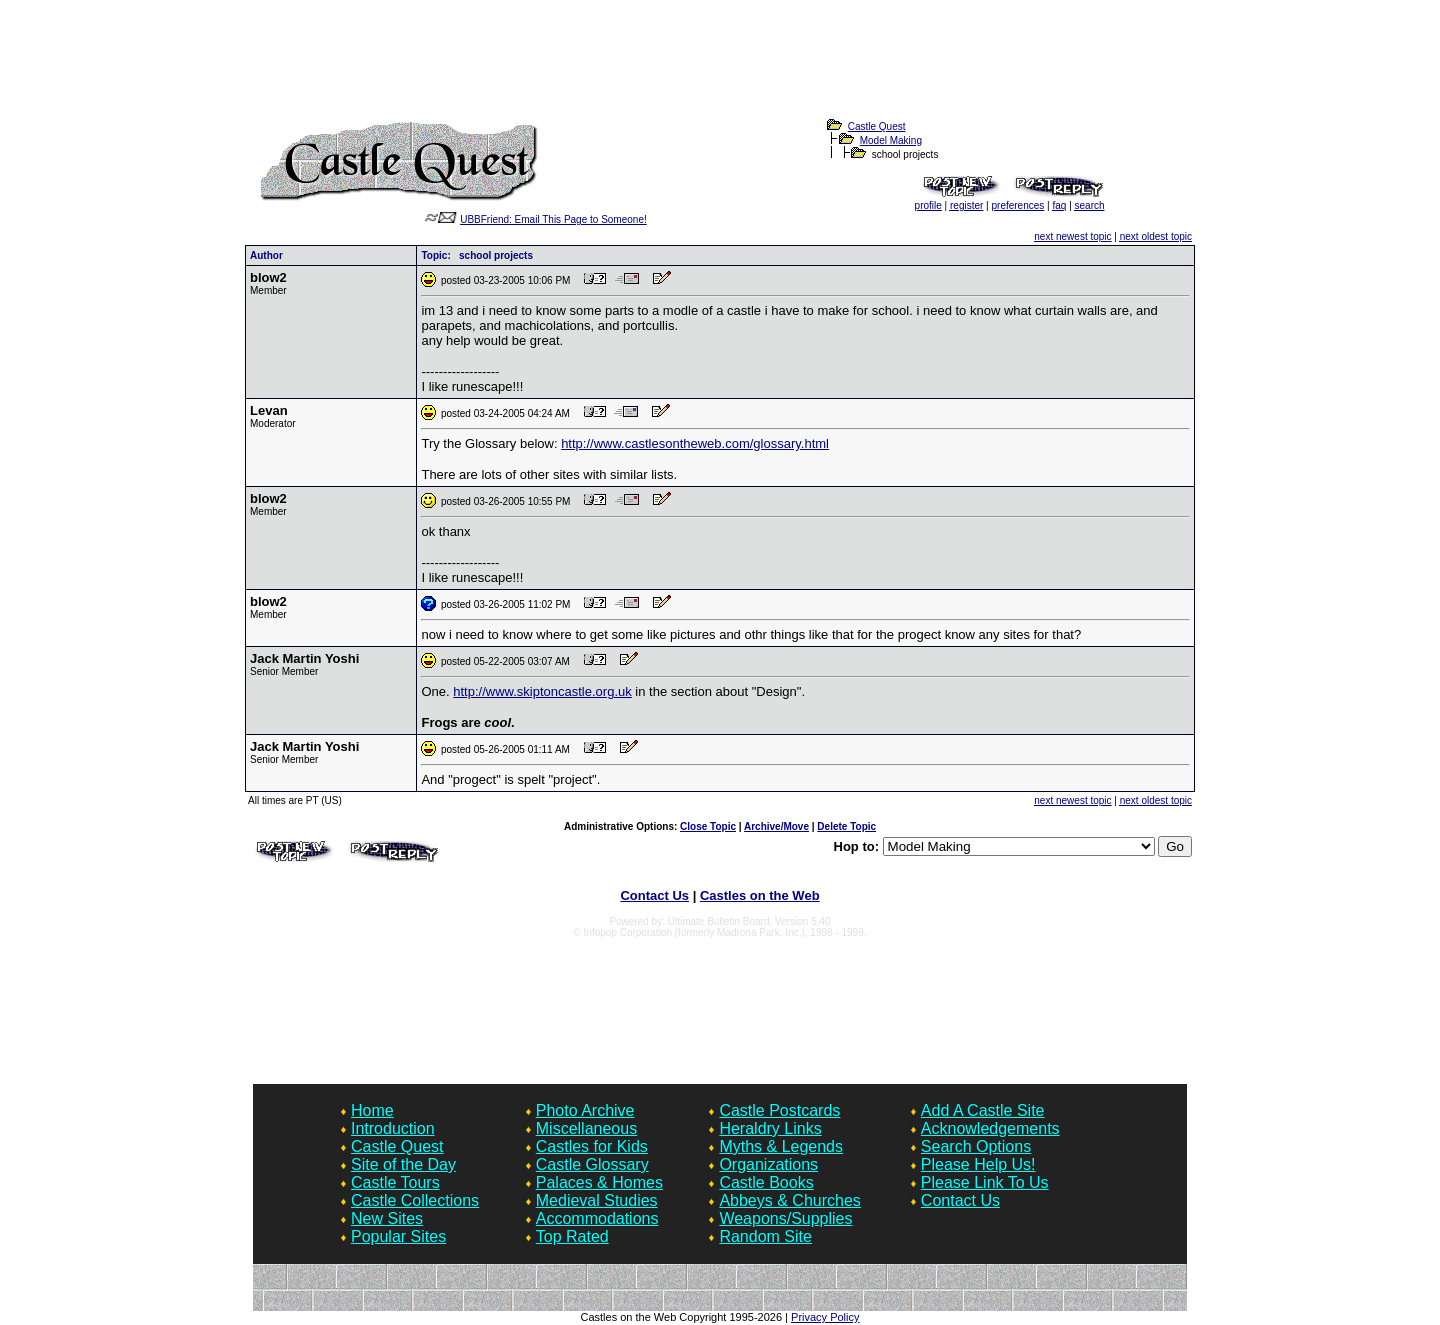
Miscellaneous (586, 1128)
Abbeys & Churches (789, 1200)
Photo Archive (585, 1110)
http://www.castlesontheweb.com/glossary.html (695, 443)
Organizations (768, 1164)
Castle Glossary (592, 1164)
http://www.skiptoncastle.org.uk (542, 691)
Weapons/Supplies (785, 1218)
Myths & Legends (781, 1146)
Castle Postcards (779, 1110)
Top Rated (572, 1236)
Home (372, 1110)
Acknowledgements (990, 1128)
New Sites (387, 1218)
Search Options (976, 1146)
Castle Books (766, 1182)
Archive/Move (776, 826)
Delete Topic (846, 826)
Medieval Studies (597, 1200)
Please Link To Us (985, 1182)
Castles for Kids (592, 1146)
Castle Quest (877, 126)
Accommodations (597, 1218)
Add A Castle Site (983, 1110)
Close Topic (708, 826)
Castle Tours (395, 1182)
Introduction (393, 1128)
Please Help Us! (978, 1164)
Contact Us (654, 895)
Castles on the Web (760, 895)
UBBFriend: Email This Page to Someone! (553, 219)
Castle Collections (415, 1200)
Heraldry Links (770, 1128)
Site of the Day (403, 1164)
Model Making (891, 140)
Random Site (765, 1236)
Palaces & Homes (599, 1182)
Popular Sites (398, 1236)
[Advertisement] (720, 71)
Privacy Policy (825, 1317)
